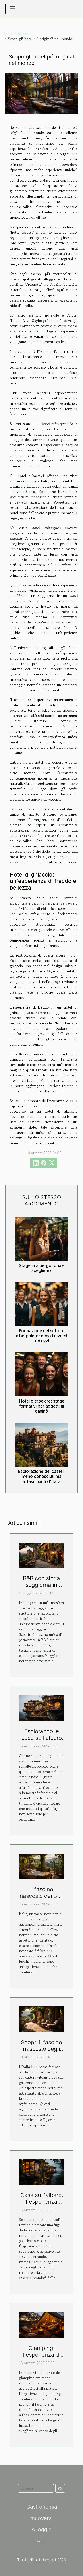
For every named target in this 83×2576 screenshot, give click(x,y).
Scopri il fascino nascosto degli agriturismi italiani (41, 2049)
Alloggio (24, 33)
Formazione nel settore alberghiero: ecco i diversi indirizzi (41, 1335)
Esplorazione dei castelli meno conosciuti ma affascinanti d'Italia (41, 1476)
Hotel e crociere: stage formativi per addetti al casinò (41, 1406)
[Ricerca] (36, 2488)
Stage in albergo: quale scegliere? (42, 1268)
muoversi (41, 2518)
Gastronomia (41, 2506)
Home (7, 33)
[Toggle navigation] (12, 9)
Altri (41, 2540)
